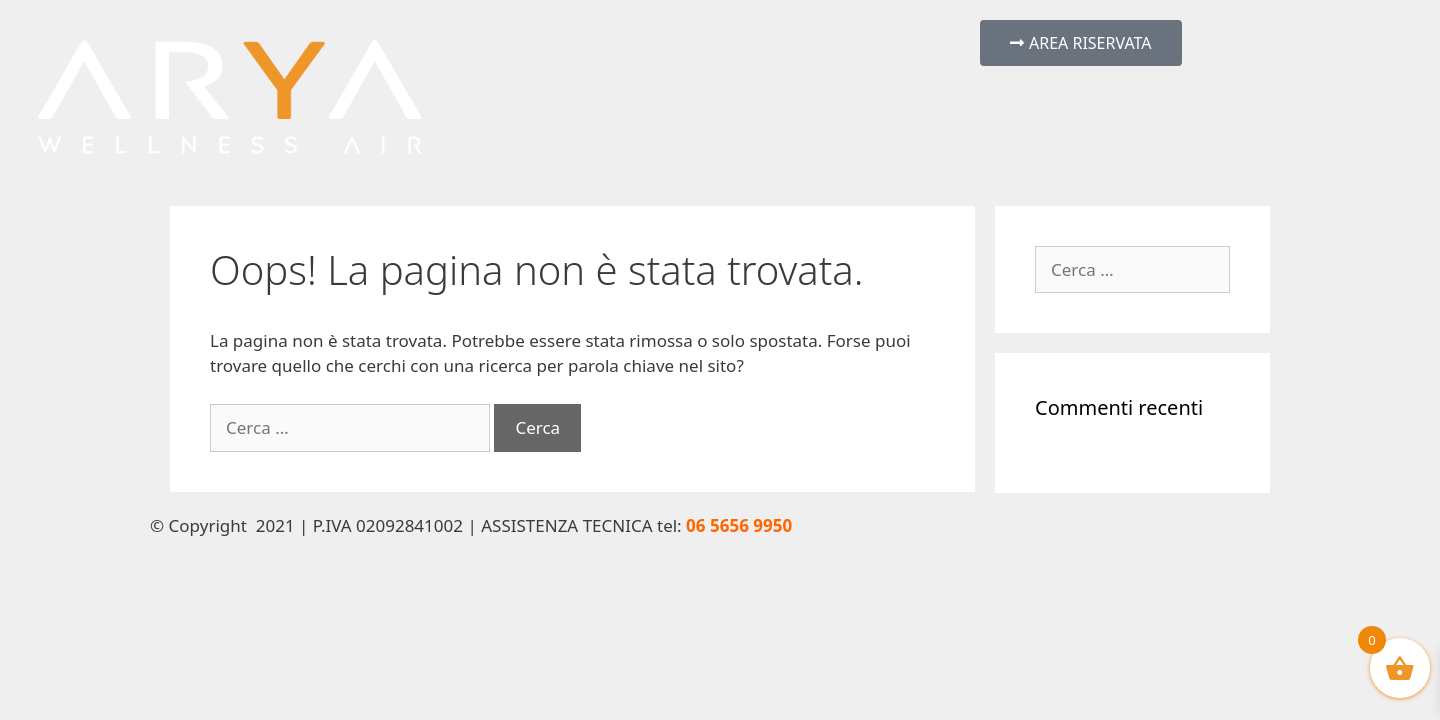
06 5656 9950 (739, 525)
